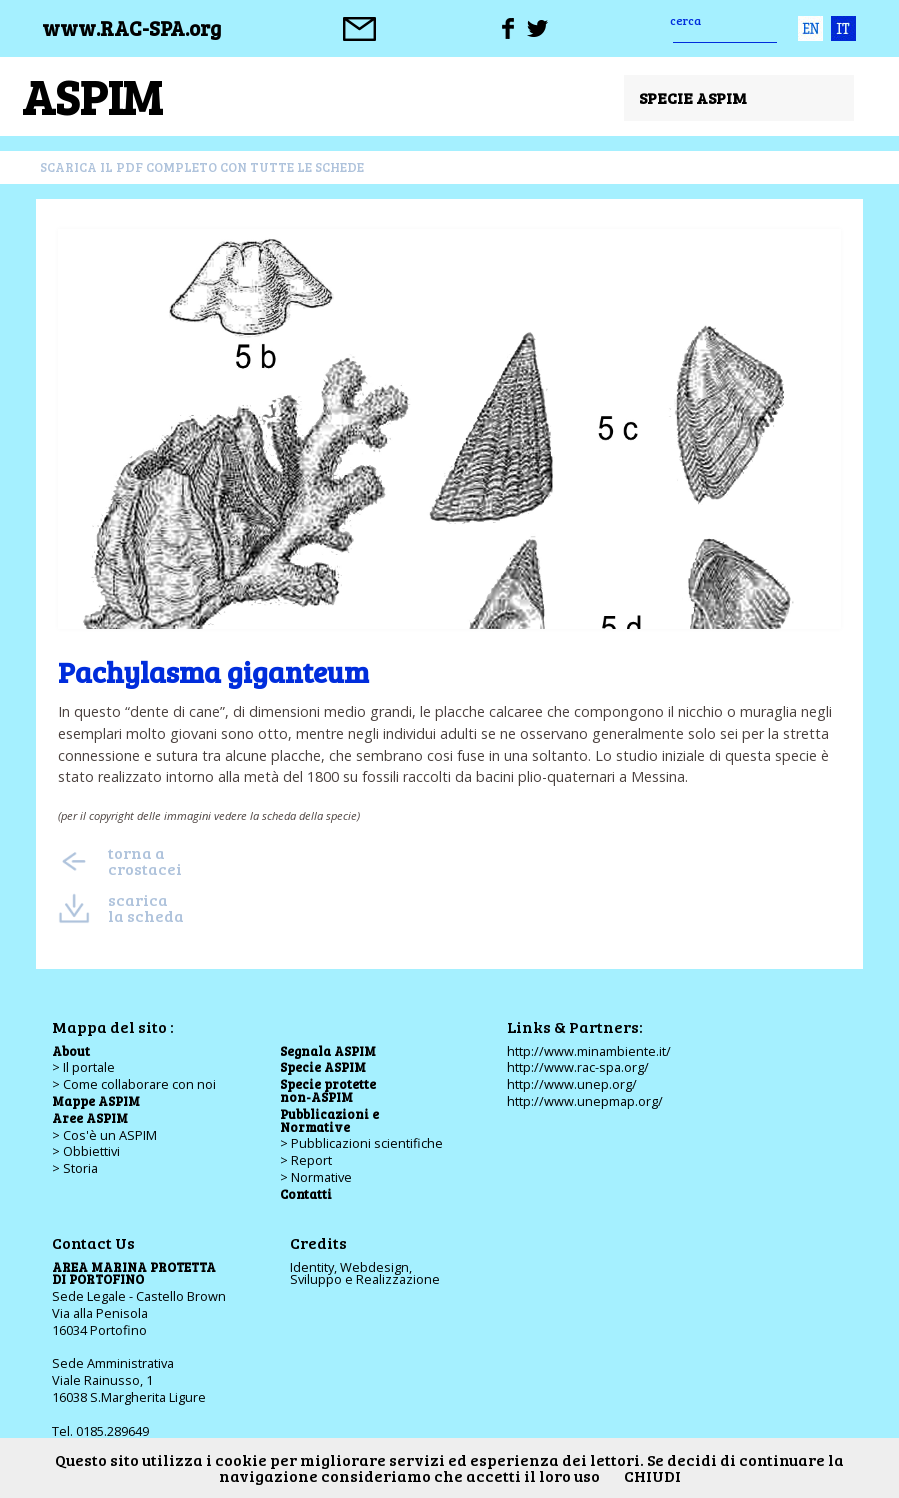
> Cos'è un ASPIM (104, 1135)
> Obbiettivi (86, 1151)
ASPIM (92, 95)
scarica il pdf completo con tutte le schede (202, 167)
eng (810, 28)
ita (843, 28)
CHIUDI (652, 1475)
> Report (306, 1160)
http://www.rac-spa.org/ (578, 1067)
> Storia (75, 1168)
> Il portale (83, 1067)
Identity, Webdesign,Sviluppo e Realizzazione (365, 1273)
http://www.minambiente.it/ (589, 1051)
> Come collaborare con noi (134, 1084)
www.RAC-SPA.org (131, 28)
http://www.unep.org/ (572, 1084)
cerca (685, 20)
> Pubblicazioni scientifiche (361, 1143)
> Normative (316, 1177)
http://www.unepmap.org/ (585, 1101)
